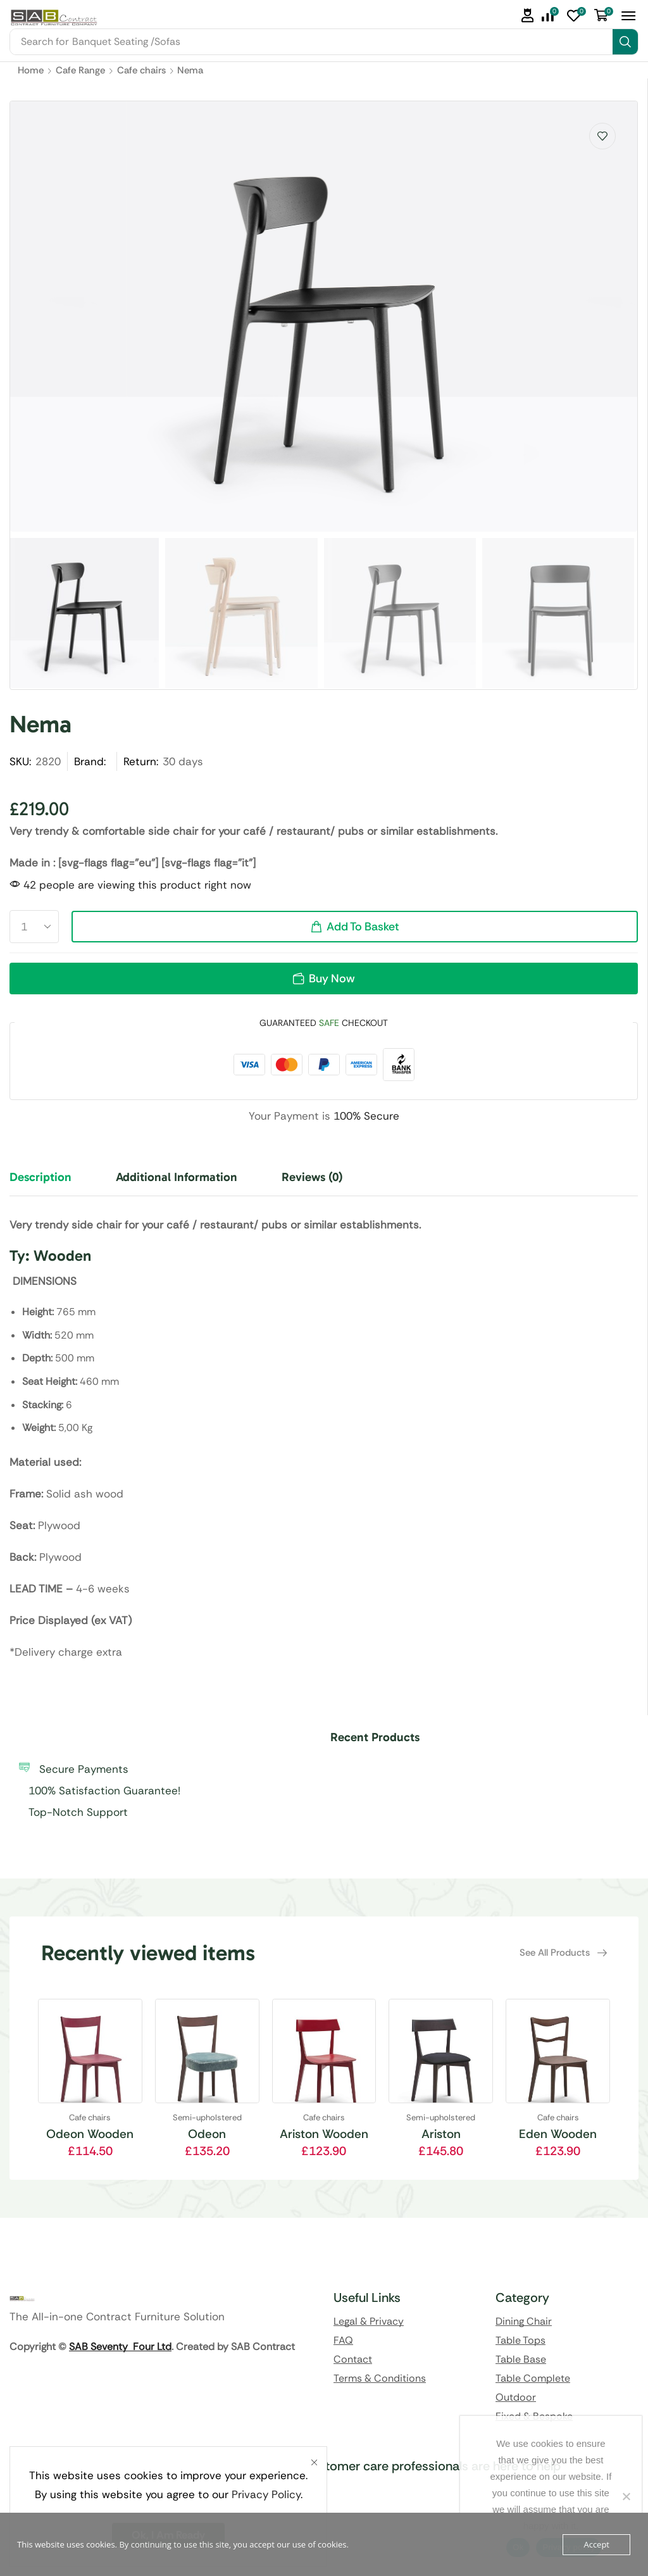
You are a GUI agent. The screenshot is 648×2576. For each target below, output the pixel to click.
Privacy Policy (266, 2494)
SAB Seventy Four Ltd (120, 2346)
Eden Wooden (558, 2134)
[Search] (625, 41)
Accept (596, 2544)
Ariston (441, 2134)
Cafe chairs (141, 70)
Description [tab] (40, 1177)
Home (31, 70)
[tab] (49, 1183)
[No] (626, 2496)
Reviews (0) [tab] (312, 1177)
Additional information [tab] (176, 1177)
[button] (527, 15)
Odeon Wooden (90, 2134)
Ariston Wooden (324, 2134)
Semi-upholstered (207, 2117)
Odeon (207, 2134)
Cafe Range (80, 70)
